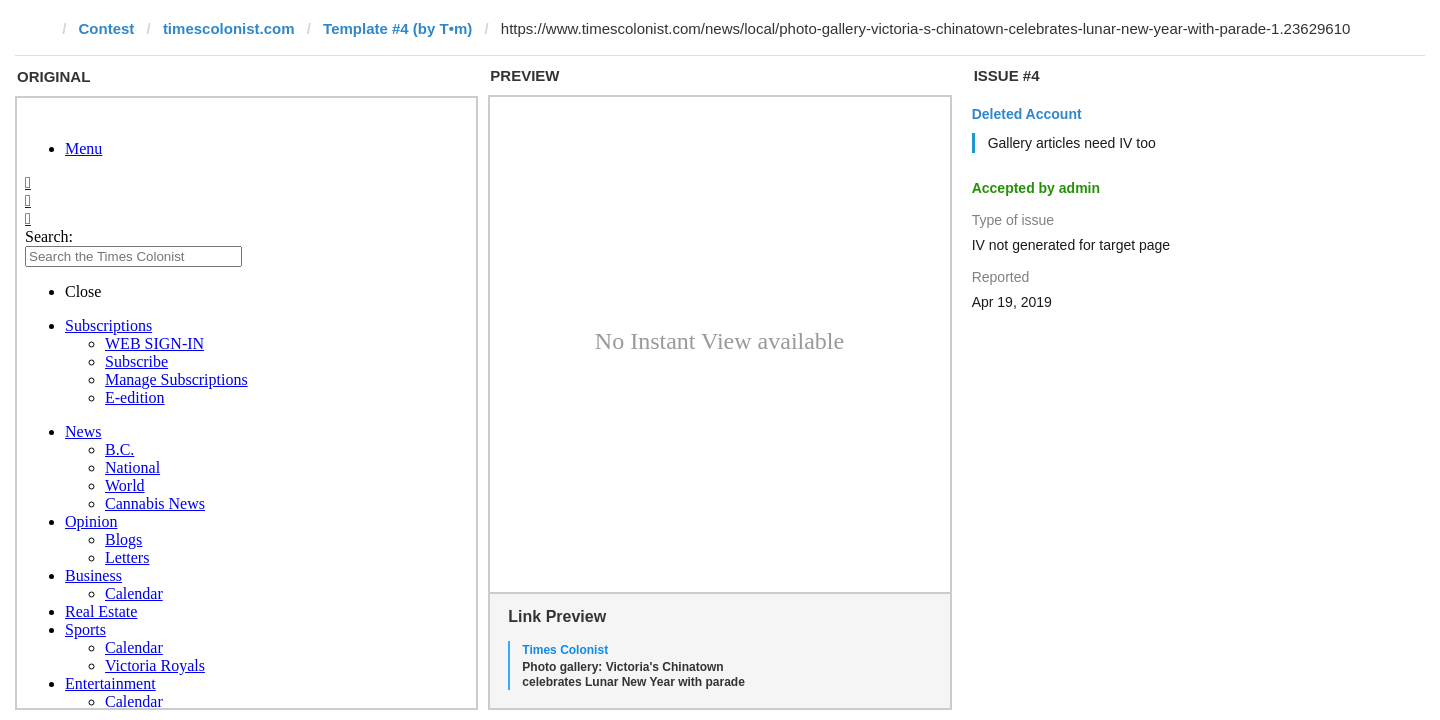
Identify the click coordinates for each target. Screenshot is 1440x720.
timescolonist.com (229, 28)
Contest (107, 28)
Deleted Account (1027, 114)
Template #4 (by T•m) (397, 28)
